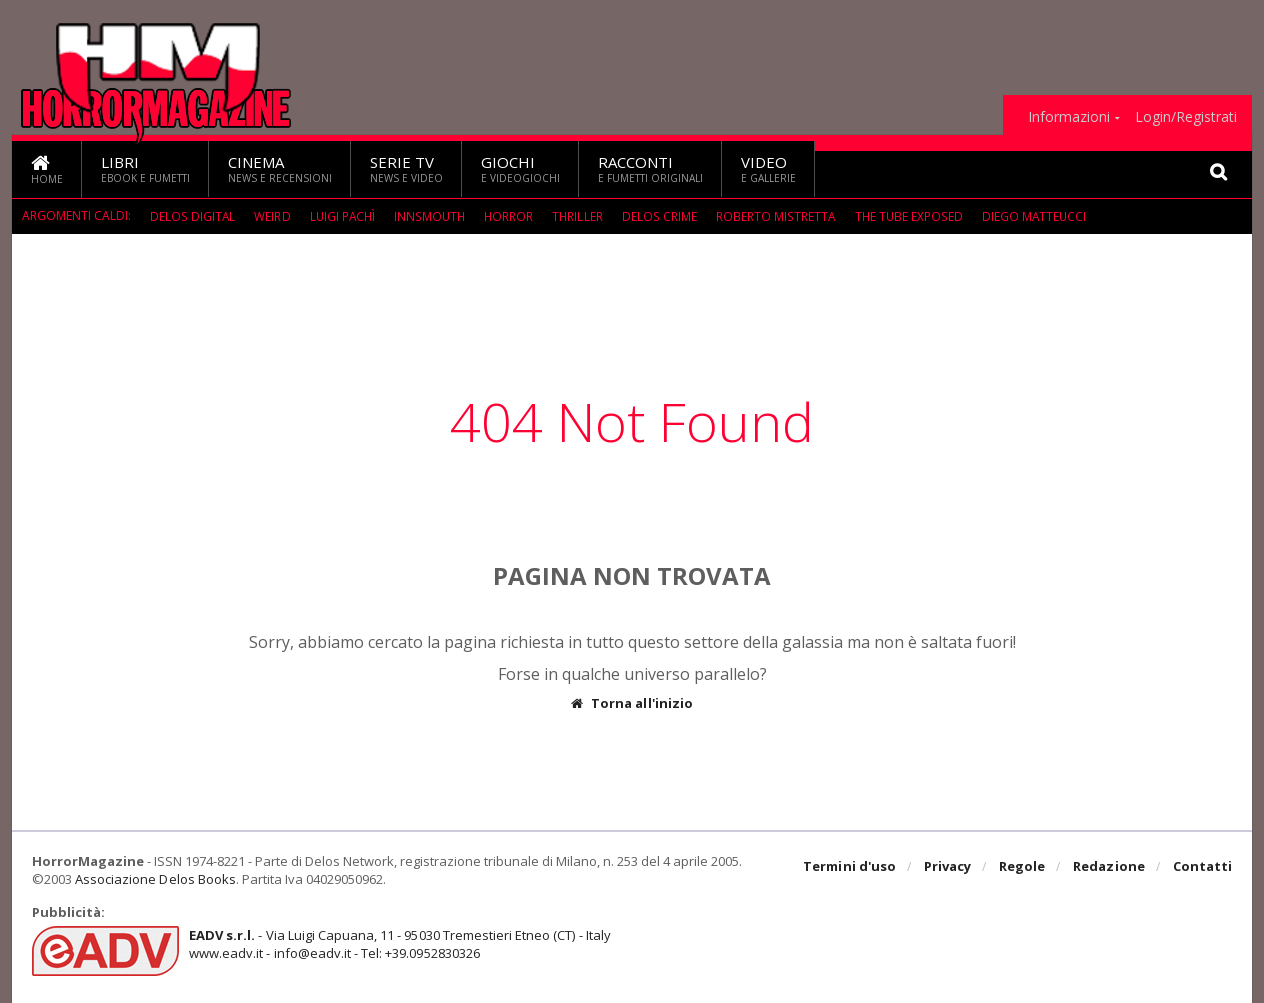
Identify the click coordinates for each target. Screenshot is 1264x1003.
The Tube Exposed (911, 215)
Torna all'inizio (632, 703)
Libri (145, 168)
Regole (1023, 867)
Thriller (581, 215)
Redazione (1109, 867)
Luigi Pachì (343, 215)
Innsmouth (432, 215)
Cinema (280, 168)
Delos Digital (192, 215)
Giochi (520, 168)
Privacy (948, 867)
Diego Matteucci (1038, 215)
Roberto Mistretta (778, 215)
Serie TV (406, 168)
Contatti (1202, 867)
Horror (512, 215)
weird (272, 215)
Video (768, 168)
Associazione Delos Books (155, 879)
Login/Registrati (1186, 117)
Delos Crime (663, 215)
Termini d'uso (851, 867)
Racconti (650, 168)
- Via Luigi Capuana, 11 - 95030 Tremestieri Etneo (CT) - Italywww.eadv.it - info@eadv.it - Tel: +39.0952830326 (398, 944)
